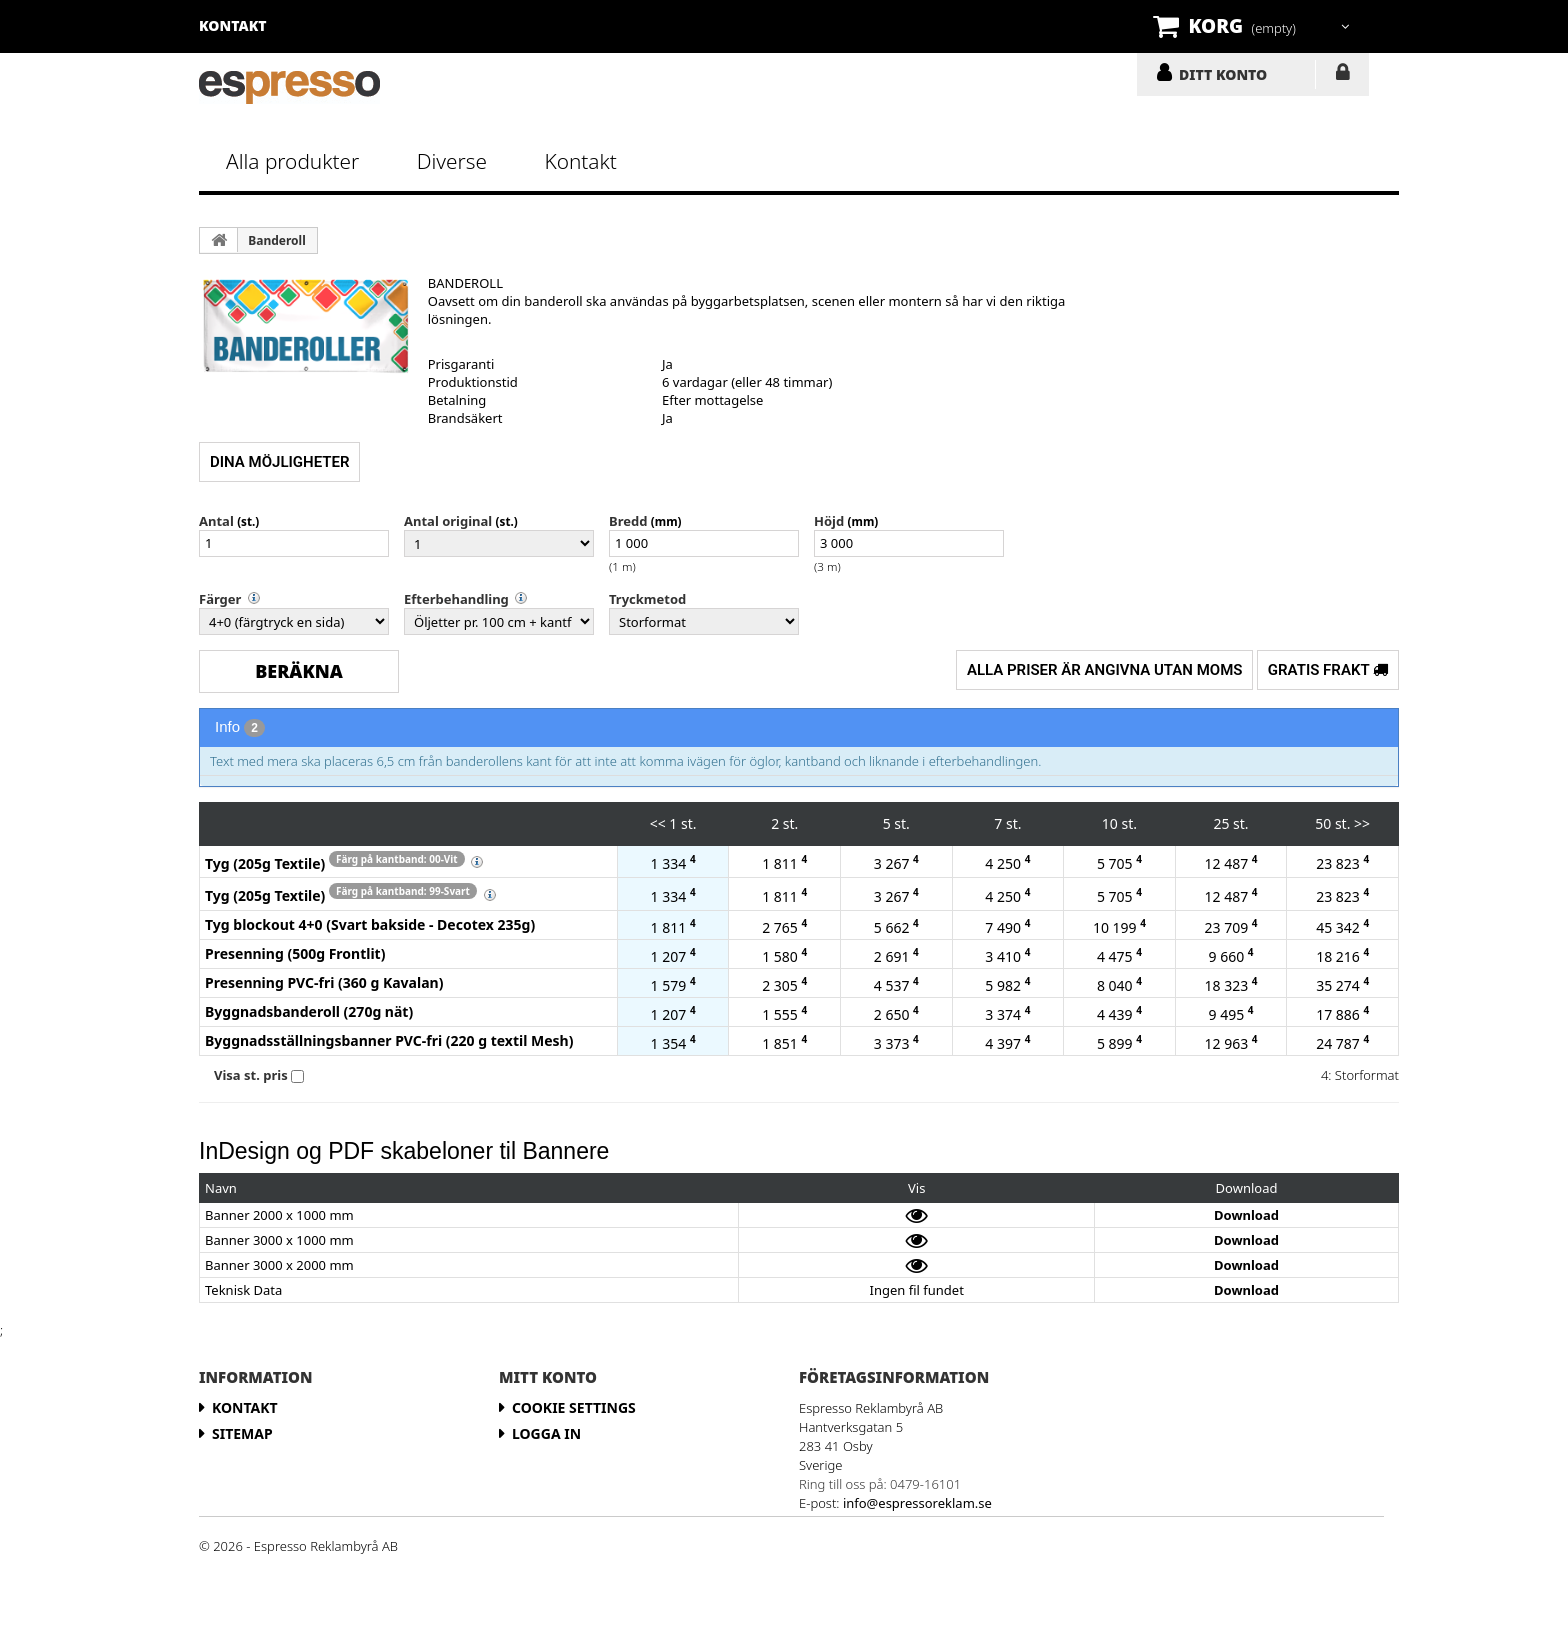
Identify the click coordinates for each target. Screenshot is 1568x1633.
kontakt (233, 25)
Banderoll (277, 240)
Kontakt (580, 161)
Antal (216, 521)
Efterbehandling (456, 599)
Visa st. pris (251, 1075)
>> (1362, 823)
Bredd (628, 521)
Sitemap (242, 1433)
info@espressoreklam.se (917, 1503)
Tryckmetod (647, 599)
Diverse (452, 161)
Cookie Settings (574, 1407)
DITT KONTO (1223, 74)
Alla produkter (292, 161)
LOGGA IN (1342, 76)
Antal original (448, 521)
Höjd (829, 521)
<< (658, 823)
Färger (220, 599)
